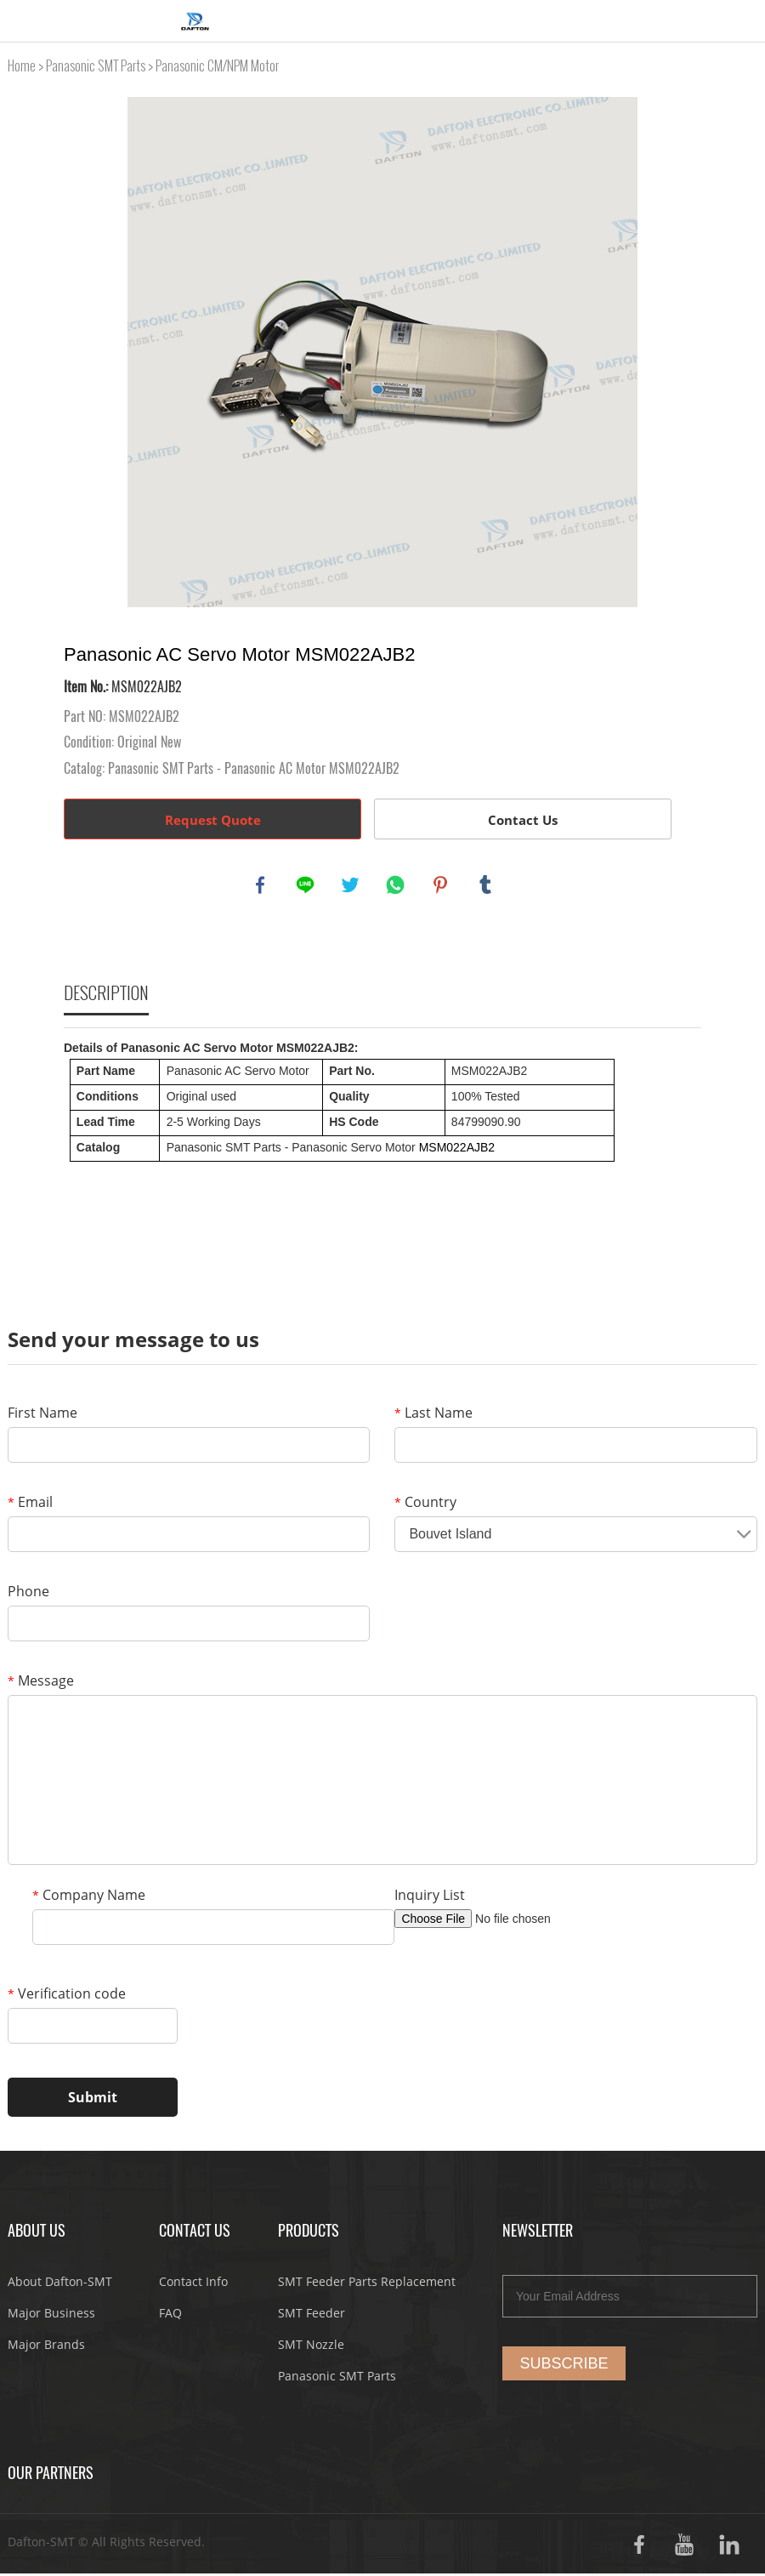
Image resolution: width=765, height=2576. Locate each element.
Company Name (88, 1897)
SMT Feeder (311, 2315)
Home (22, 66)
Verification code (67, 1996)
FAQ (170, 2315)
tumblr (487, 886)
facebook (262, 886)
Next (679, 352)
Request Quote (213, 819)
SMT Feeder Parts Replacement (367, 2284)
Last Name (433, 1415)
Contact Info (193, 2284)
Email (30, 1504)
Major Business (51, 2315)
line (307, 886)
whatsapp (397, 886)
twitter (352, 886)
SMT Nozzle (311, 2347)
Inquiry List (429, 1897)
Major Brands (46, 2347)
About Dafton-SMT (60, 2284)
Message (41, 1683)
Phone (28, 1593)
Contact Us (523, 819)
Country (425, 1504)
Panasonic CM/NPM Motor (217, 66)
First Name (42, 1415)
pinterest (442, 886)
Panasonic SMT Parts (95, 66)
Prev (85, 352)
